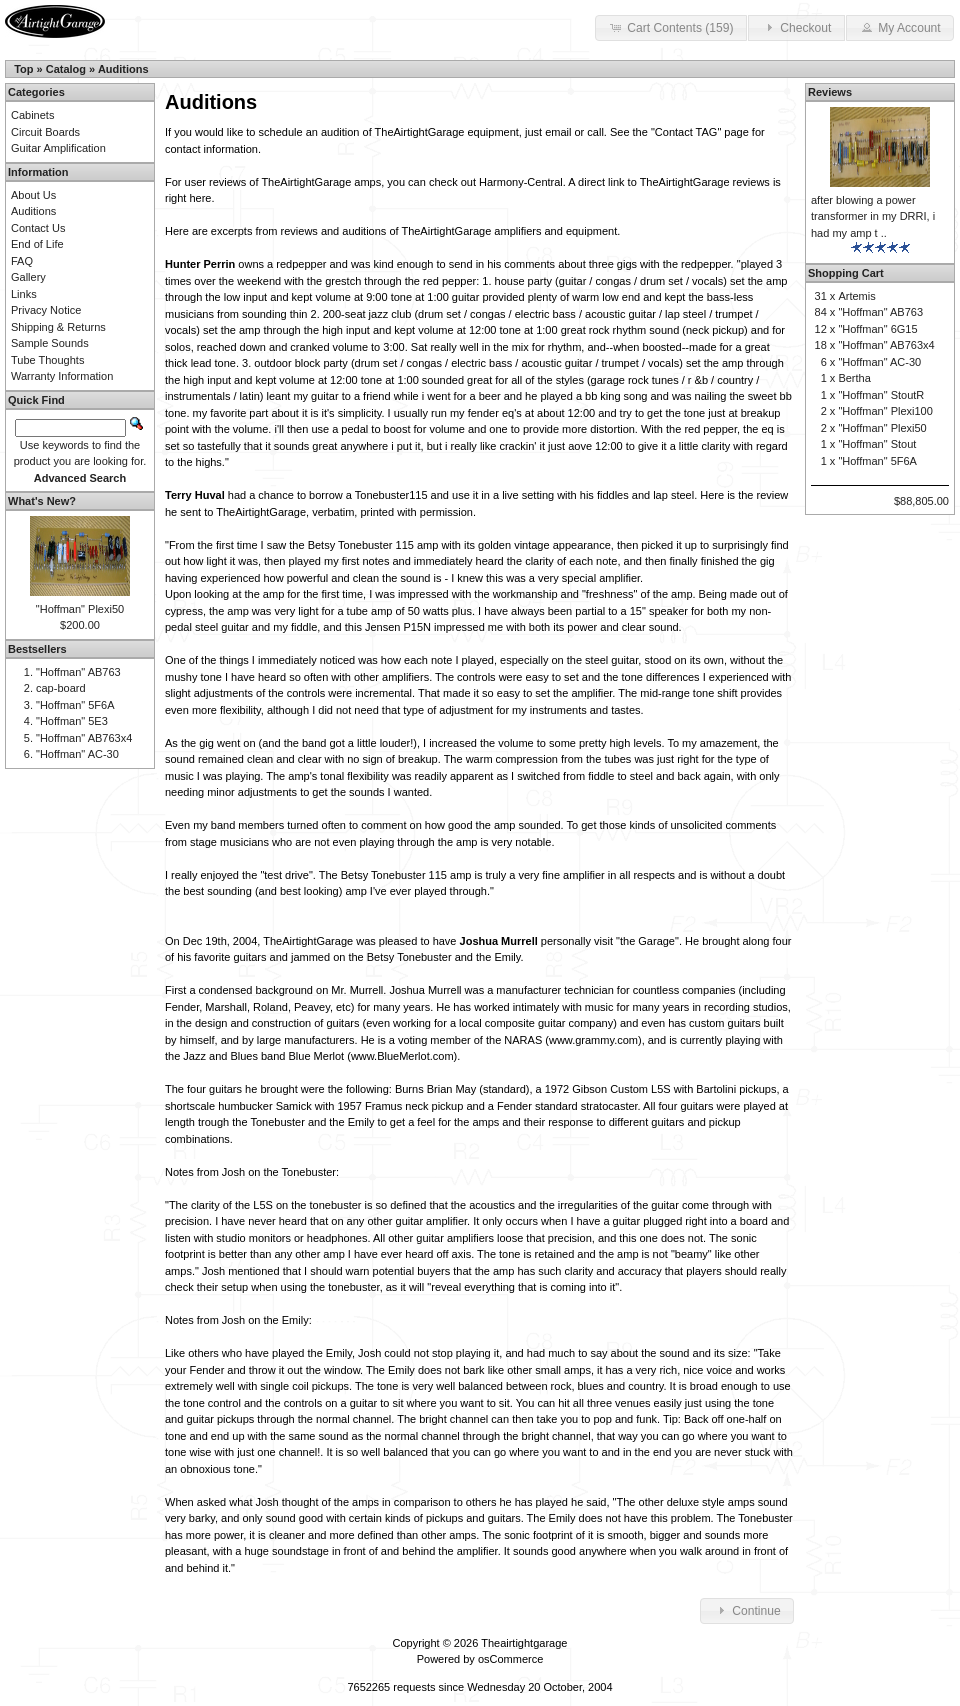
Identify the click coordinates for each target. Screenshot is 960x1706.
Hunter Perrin (200, 264)
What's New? (42, 501)
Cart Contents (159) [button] (671, 27)
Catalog (66, 69)
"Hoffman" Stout (877, 444)
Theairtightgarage (524, 1643)
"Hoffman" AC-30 (77, 754)
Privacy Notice (46, 310)
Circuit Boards (45, 132)
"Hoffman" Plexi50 (80, 609)
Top (23, 69)
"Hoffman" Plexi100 (885, 411)
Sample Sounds (50, 343)
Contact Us (38, 228)
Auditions (123, 69)
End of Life (37, 244)
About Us (33, 195)
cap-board (61, 688)
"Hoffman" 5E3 (72, 721)
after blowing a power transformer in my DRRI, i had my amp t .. (873, 216)
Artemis (856, 296)
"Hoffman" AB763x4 (84, 738)
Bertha (854, 378)
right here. (190, 198)
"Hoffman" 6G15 (877, 329)
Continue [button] (747, 1610)
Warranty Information (62, 376)
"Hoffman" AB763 (78, 672)
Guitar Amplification (58, 148)
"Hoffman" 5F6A (75, 705)
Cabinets (32, 115)
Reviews (830, 92)
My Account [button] (900, 27)
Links (24, 294)
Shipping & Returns (58, 327)
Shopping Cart (846, 273)
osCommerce (510, 1659)
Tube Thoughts (47, 360)
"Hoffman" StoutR (881, 395)
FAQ (22, 261)
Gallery (28, 277)
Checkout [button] (796, 27)
